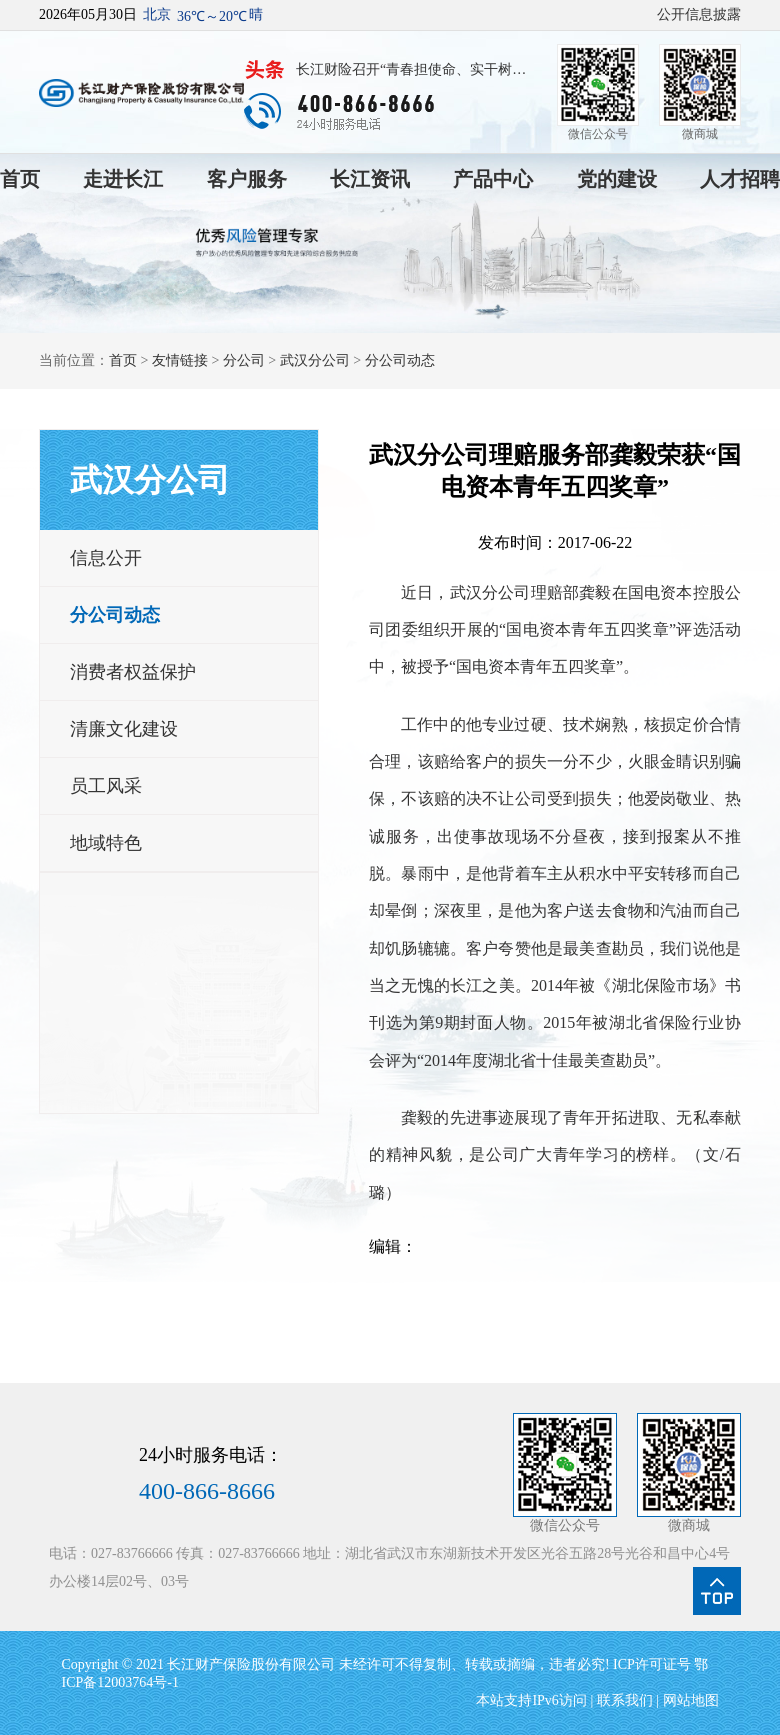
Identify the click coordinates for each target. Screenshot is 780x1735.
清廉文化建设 (124, 729)
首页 (20, 179)
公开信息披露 (699, 14)
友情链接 (180, 360)
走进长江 (123, 179)
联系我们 (625, 1700)
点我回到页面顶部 (717, 1591)
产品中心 (493, 179)
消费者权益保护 (133, 672)
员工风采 (106, 786)
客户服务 (247, 179)
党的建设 (617, 179)
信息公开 (106, 558)
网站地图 (691, 1700)
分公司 (244, 360)
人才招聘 (740, 179)
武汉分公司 (315, 360)
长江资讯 (370, 179)
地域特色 (106, 843)
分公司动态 (400, 360)
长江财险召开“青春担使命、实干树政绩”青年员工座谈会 (411, 72)
